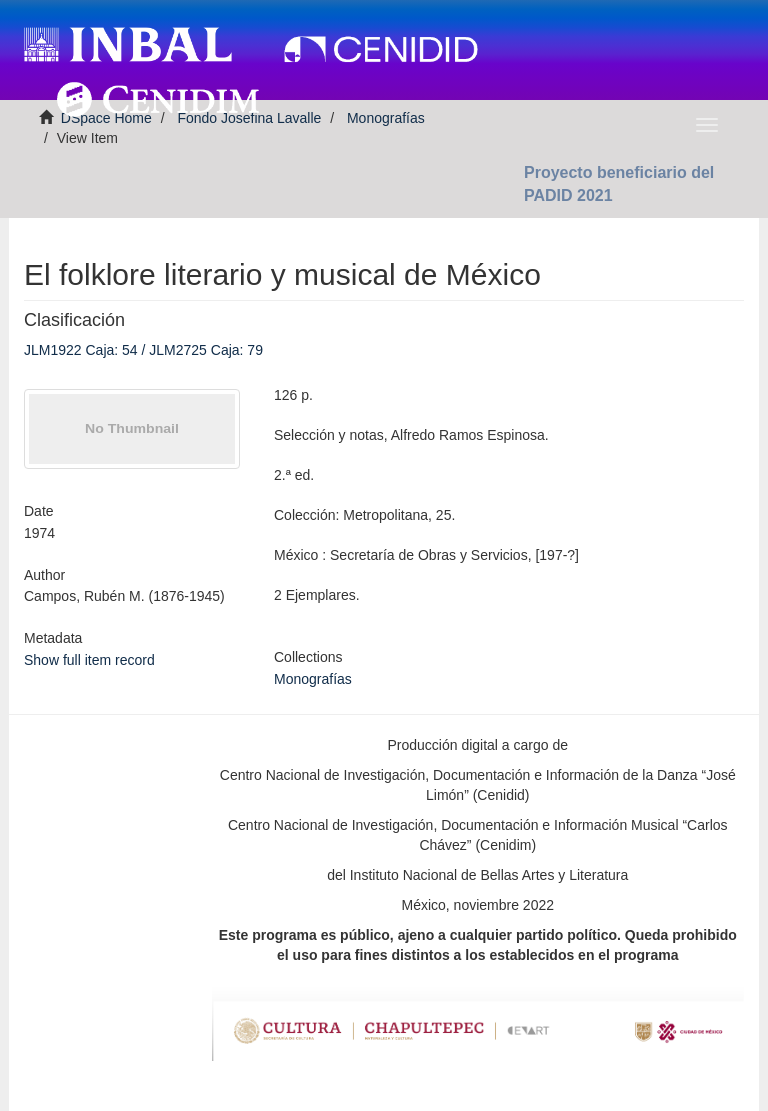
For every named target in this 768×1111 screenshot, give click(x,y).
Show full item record (89, 660)
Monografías (313, 679)
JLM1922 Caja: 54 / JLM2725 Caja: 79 (143, 350)
